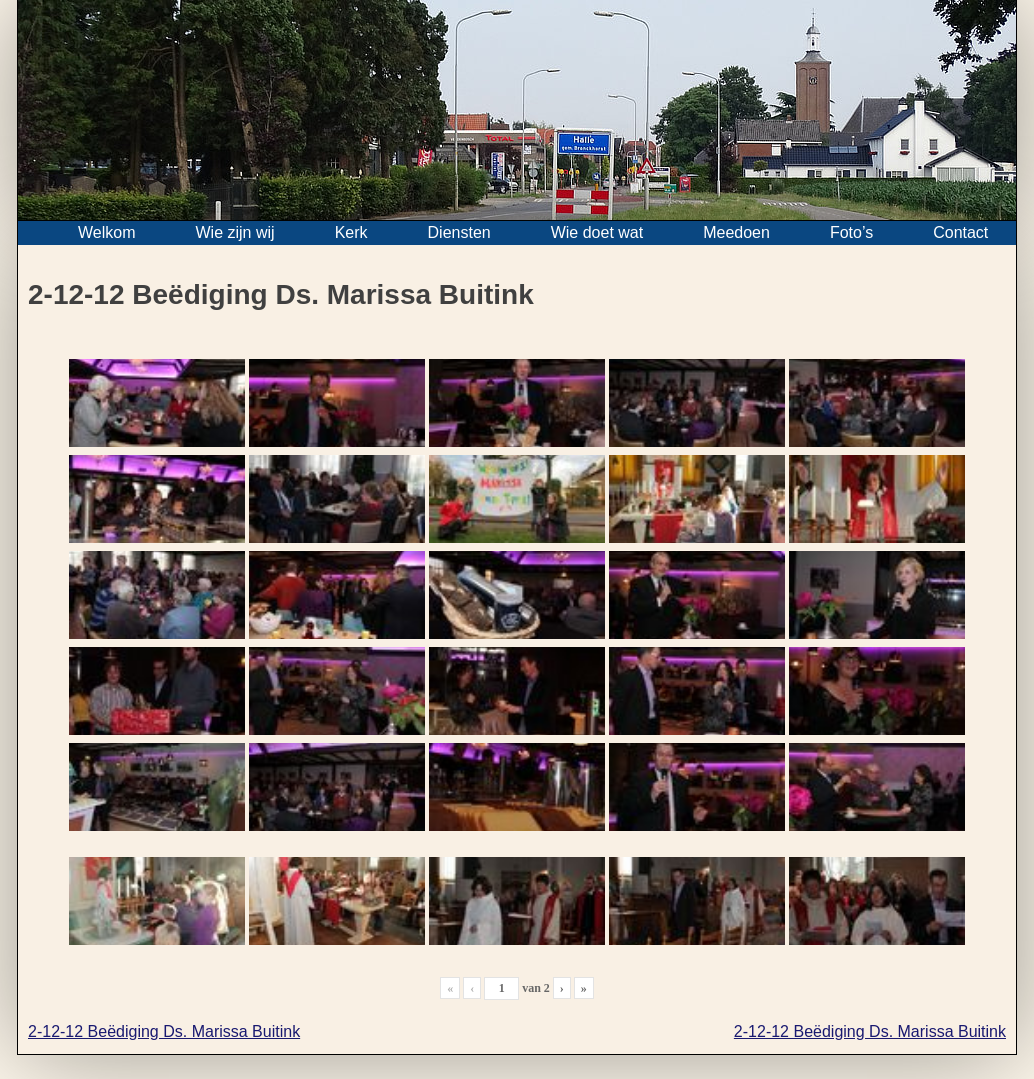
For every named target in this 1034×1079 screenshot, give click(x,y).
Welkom (107, 232)
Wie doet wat (597, 232)
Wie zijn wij (235, 232)
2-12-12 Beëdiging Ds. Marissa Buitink (164, 1031)
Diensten (459, 232)
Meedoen (736, 232)
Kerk (351, 232)
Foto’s (851, 232)
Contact (960, 232)
